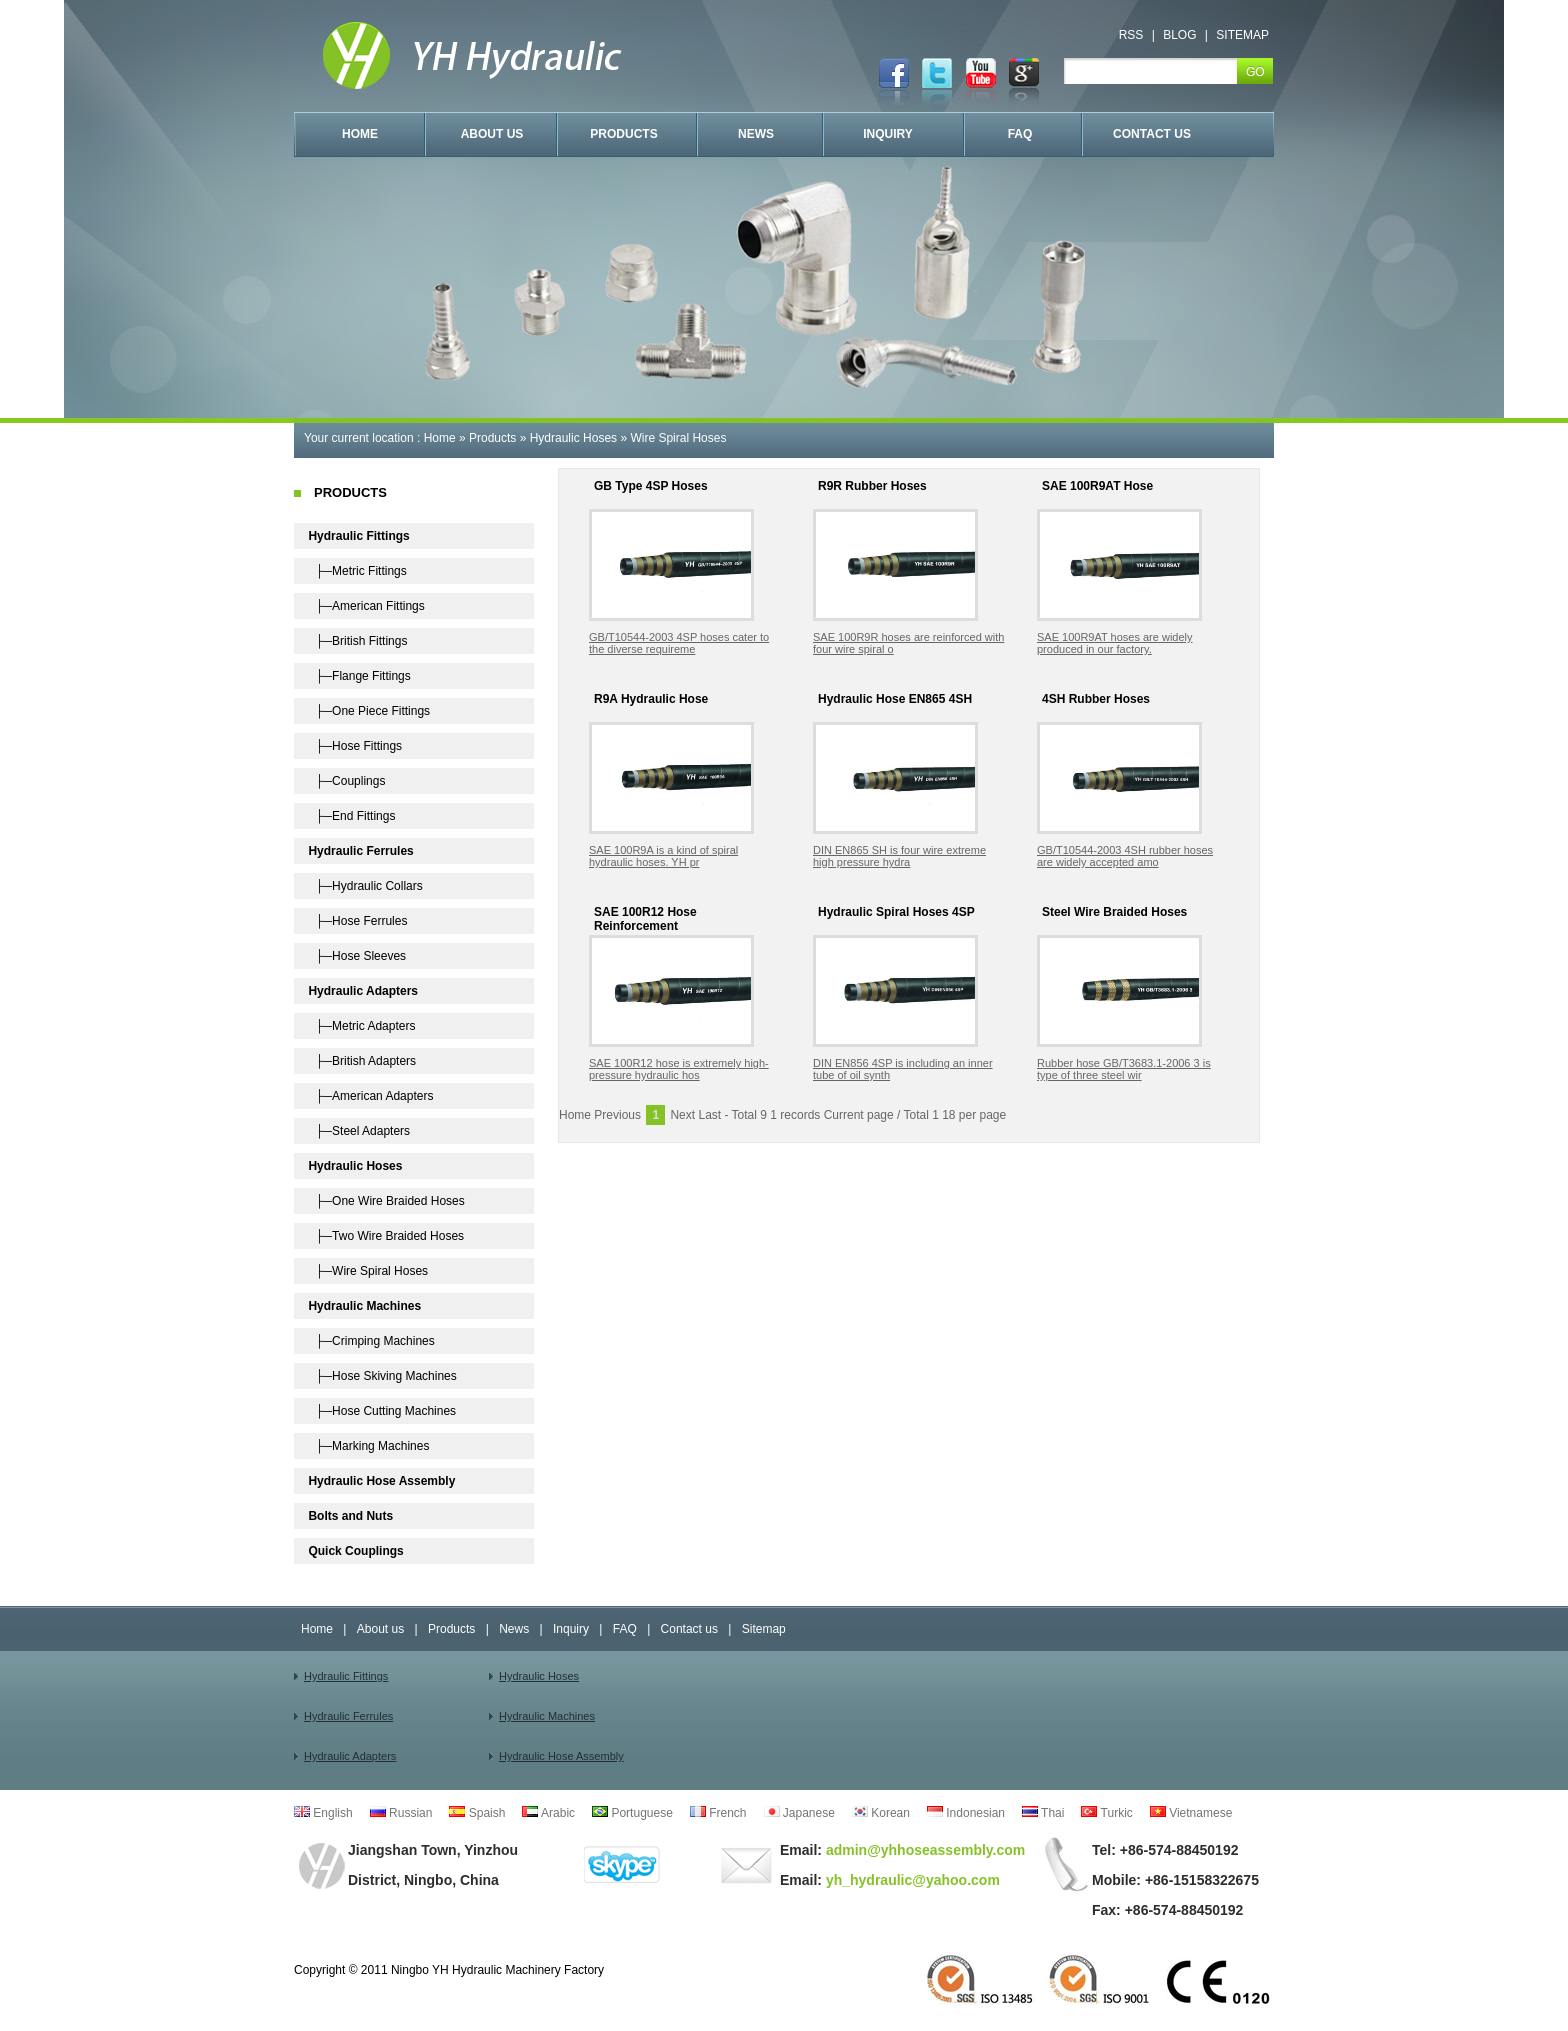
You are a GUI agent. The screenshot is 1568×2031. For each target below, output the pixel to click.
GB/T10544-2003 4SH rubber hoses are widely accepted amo (1125, 856)
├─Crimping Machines (371, 1341)
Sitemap (764, 1629)
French (718, 1813)
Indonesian (966, 1813)
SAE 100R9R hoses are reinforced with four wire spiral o (908, 643)
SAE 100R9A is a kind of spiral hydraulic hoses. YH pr (663, 856)
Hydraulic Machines (547, 1716)
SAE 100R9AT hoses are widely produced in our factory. (1115, 643)
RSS (1131, 35)
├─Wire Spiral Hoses (368, 1271)
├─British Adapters (362, 1061)
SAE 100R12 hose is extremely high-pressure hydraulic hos (679, 1069)
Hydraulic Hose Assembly (561, 1756)
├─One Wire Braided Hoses (386, 1201)
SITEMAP (1242, 35)
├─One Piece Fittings (369, 711)
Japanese (799, 1813)
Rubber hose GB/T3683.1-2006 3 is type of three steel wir (1124, 1069)
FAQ (1020, 134)
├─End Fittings (351, 816)
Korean (881, 1813)
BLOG (1179, 35)
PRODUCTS (623, 134)
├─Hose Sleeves (357, 956)
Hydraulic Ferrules (348, 1716)
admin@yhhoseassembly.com (923, 1850)
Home (440, 438)
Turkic (1106, 1813)
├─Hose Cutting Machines (382, 1411)
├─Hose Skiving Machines (382, 1376)
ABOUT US (492, 134)
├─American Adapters (370, 1096)
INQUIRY (888, 134)
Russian (401, 1813)
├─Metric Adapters (361, 1026)
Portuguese (632, 1813)
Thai (1043, 1813)
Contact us (689, 1629)
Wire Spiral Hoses (678, 438)
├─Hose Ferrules (357, 921)
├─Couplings (346, 781)
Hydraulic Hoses (573, 438)
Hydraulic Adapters (350, 1756)
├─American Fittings (366, 606)
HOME (360, 134)
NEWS (756, 134)
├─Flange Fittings (359, 676)
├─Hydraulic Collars (365, 886)
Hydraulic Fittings (346, 1676)
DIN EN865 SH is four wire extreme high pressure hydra (899, 856)
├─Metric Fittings (357, 571)
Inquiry (571, 1629)
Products (492, 438)
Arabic (548, 1813)
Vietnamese (1191, 1813)
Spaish (477, 1813)
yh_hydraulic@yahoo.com (911, 1880)
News (514, 1629)
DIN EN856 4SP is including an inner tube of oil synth (903, 1069)
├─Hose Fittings (355, 746)
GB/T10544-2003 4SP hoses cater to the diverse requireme (679, 643)
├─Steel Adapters (359, 1131)
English (323, 1813)
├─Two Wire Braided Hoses (386, 1236)
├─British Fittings (357, 641)
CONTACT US (1152, 134)
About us (380, 1629)
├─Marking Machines (368, 1446)
